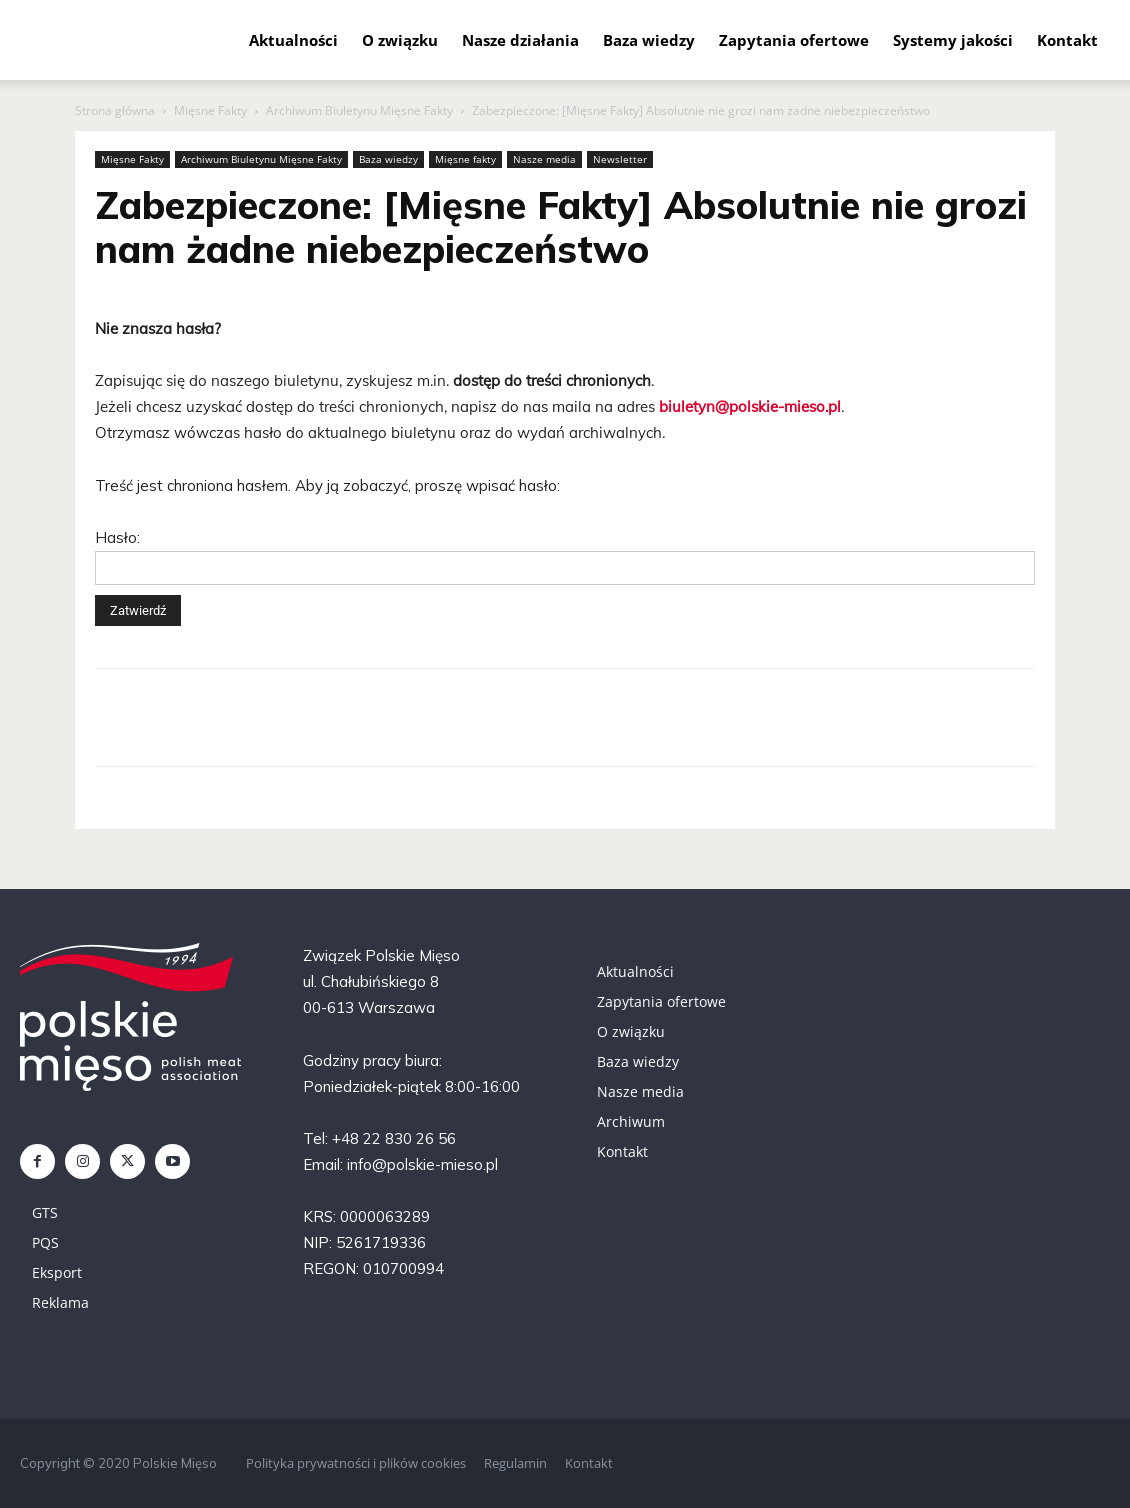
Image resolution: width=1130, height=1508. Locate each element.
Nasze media (544, 159)
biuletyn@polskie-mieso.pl (750, 406)
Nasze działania (520, 40)
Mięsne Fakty (210, 110)
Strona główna (115, 110)
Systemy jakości (953, 40)
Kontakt (1067, 40)
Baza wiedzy (649, 40)
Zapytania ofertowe (794, 40)
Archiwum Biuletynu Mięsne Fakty (359, 110)
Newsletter (620, 159)
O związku (400, 40)
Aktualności (293, 40)
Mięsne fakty (465, 159)
